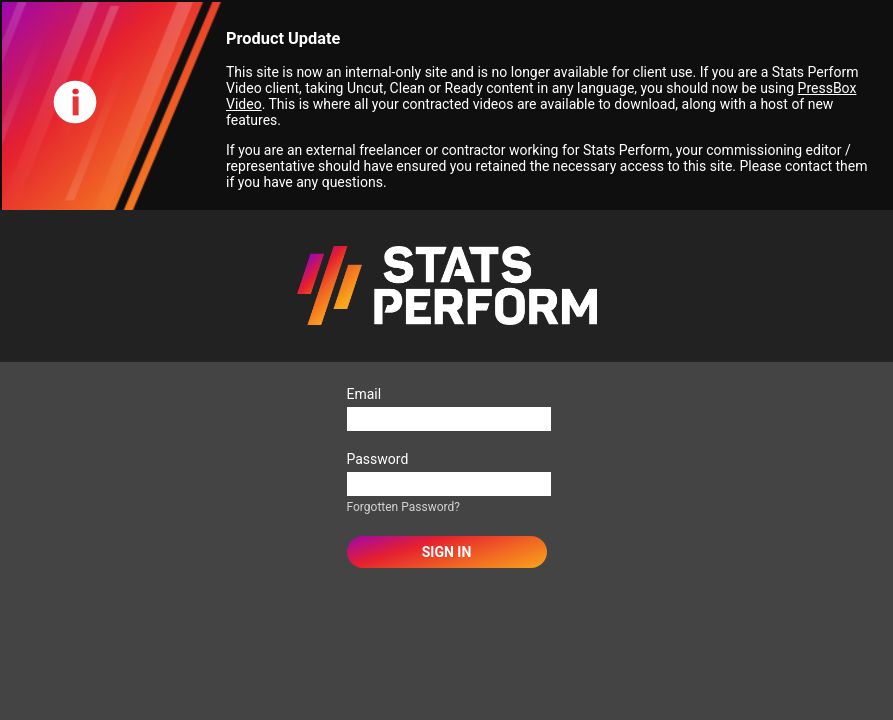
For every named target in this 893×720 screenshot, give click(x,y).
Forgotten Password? (403, 507)
